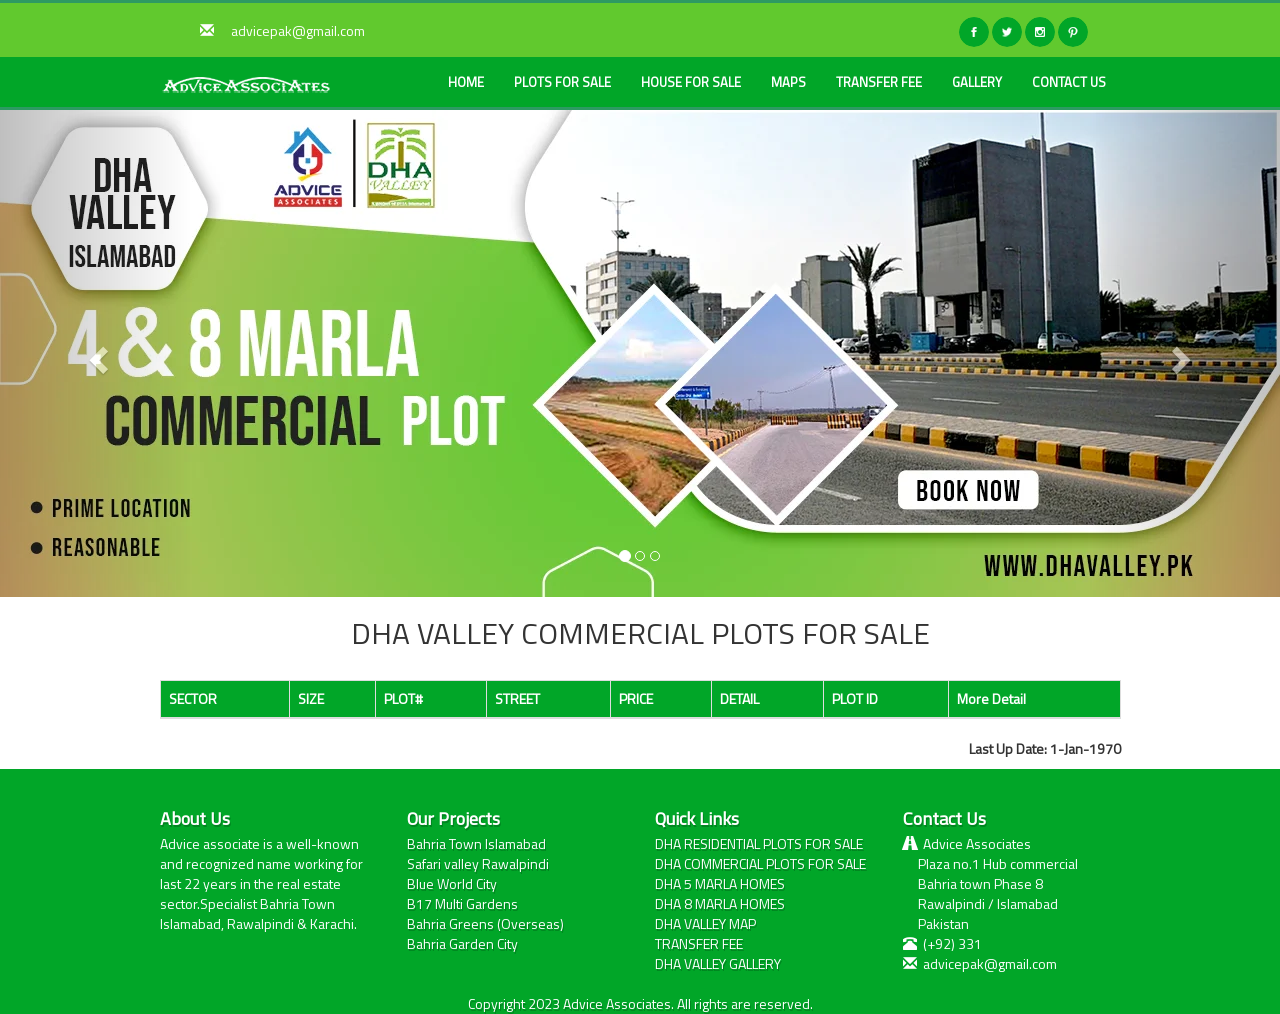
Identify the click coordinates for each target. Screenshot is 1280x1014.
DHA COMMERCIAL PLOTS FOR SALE (760, 863)
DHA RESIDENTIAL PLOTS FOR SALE (759, 843)
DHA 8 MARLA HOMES (720, 903)
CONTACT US (1069, 82)
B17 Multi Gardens (462, 903)
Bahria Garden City (462, 943)
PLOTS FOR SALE (562, 82)
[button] (96, 353)
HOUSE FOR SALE (691, 82)
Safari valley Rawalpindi (478, 863)
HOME (466, 82)
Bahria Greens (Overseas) (485, 923)
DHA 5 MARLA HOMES (720, 883)
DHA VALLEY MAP (705, 923)
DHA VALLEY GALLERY (718, 963)
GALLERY (977, 82)
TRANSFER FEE (879, 82)
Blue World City (452, 883)
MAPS (788, 82)
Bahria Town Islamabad (476, 843)
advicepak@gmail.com (298, 30)
